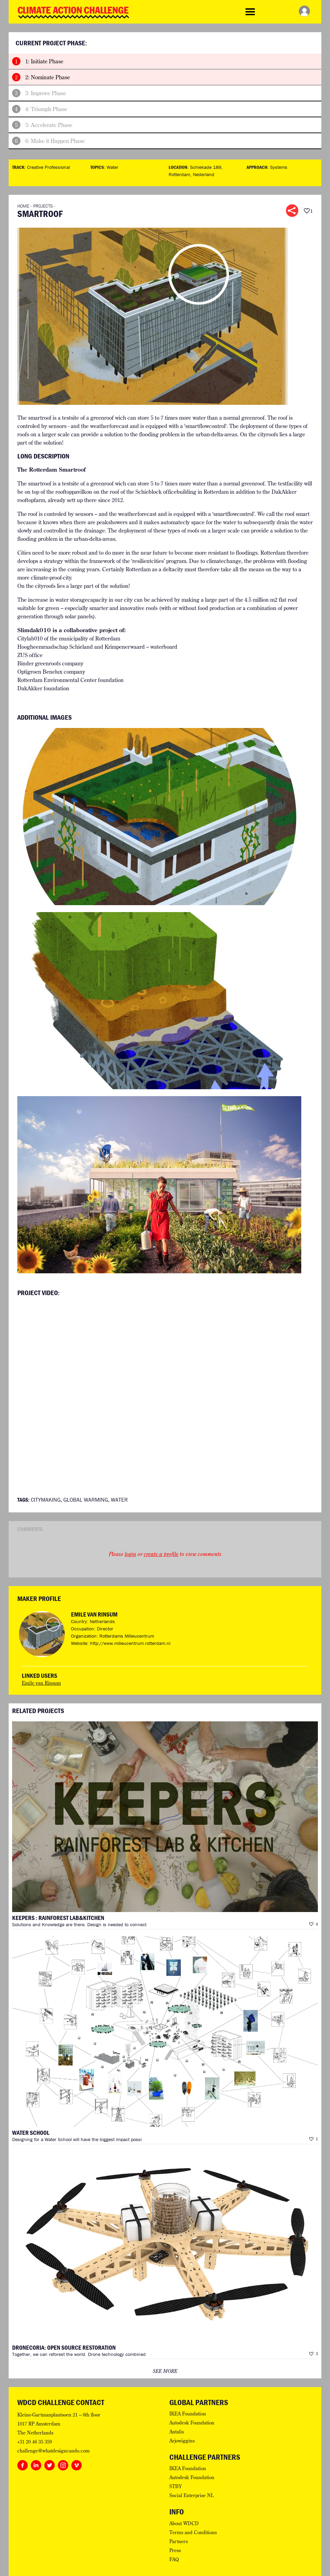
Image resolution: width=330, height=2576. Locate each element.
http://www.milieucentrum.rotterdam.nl (130, 1643)
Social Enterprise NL (191, 2495)
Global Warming (85, 1499)
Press (175, 2550)
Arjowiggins (182, 2441)
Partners (178, 2541)
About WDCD (184, 2523)
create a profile (161, 1553)
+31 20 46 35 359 (34, 2442)
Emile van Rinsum (94, 1614)
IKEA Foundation (187, 2414)
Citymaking (46, 1499)
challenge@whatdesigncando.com (53, 2451)
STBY (175, 2486)
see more (165, 2371)
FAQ (174, 2559)
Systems (278, 167)
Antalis (176, 2432)
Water (112, 167)
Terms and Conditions (193, 2532)
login (130, 1553)
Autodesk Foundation (191, 2423)
